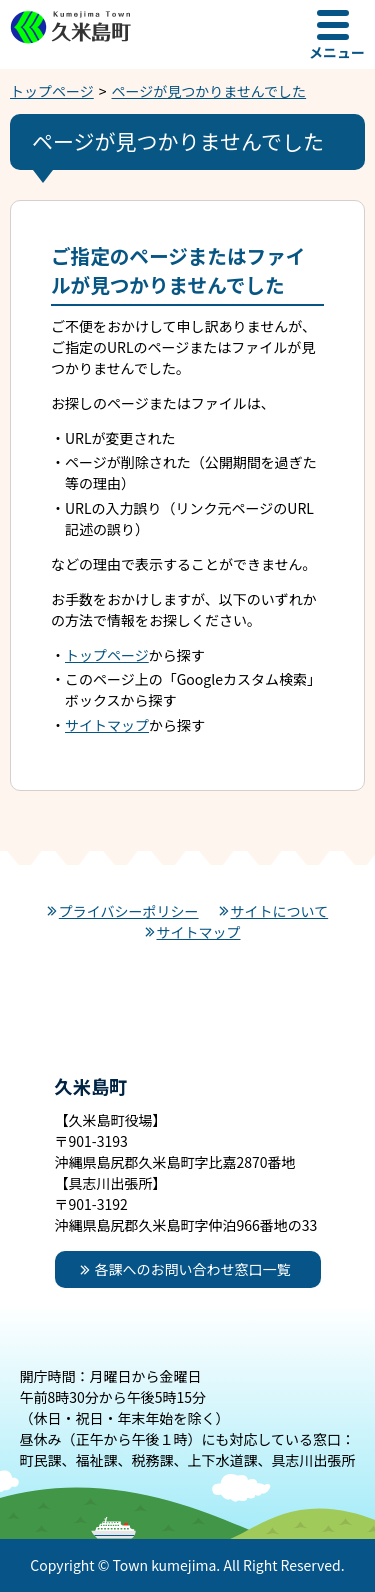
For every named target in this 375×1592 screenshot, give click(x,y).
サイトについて (280, 911)
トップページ (52, 91)
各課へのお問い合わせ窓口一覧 (193, 1269)
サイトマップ (107, 725)
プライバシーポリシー (129, 911)
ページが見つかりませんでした (209, 91)
